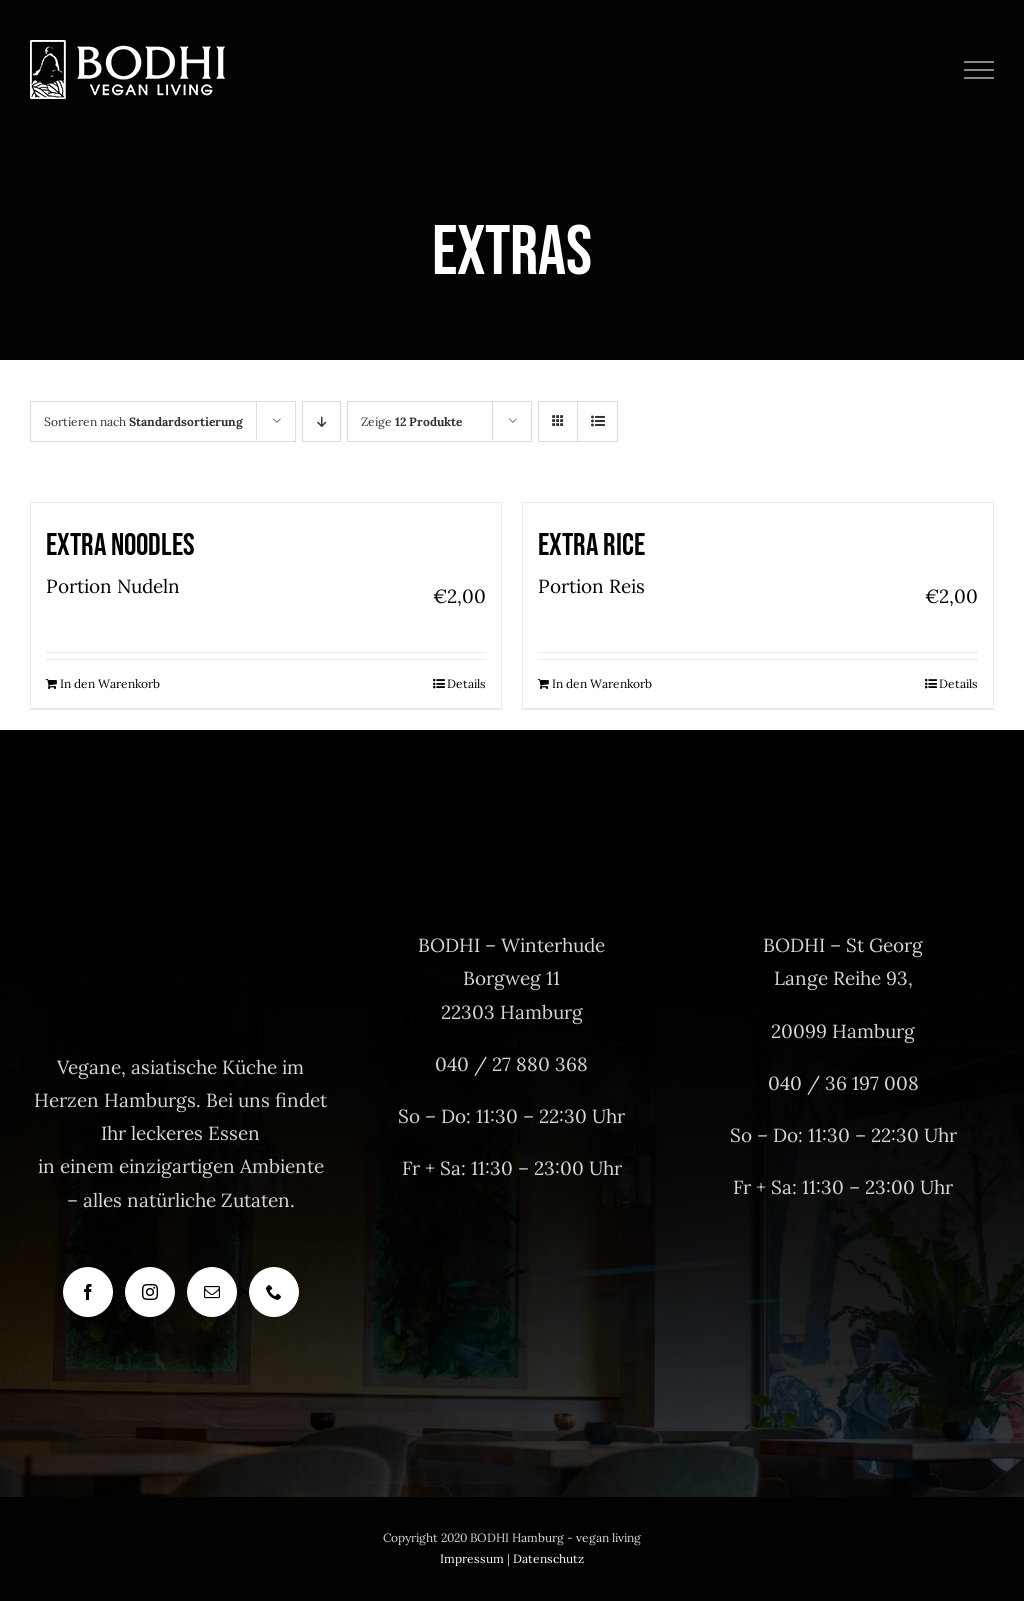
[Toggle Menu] (979, 70)
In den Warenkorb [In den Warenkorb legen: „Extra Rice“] (602, 683)
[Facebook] (88, 1292)
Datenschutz (548, 1558)
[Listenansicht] (597, 421)
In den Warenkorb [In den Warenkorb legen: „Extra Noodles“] (110, 683)
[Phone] (274, 1292)
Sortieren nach (143, 421)
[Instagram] (150, 1292)
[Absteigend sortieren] (321, 421)
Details (466, 683)
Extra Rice (591, 545)
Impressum (472, 1558)
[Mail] (212, 1292)
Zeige (411, 421)
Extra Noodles (120, 545)
